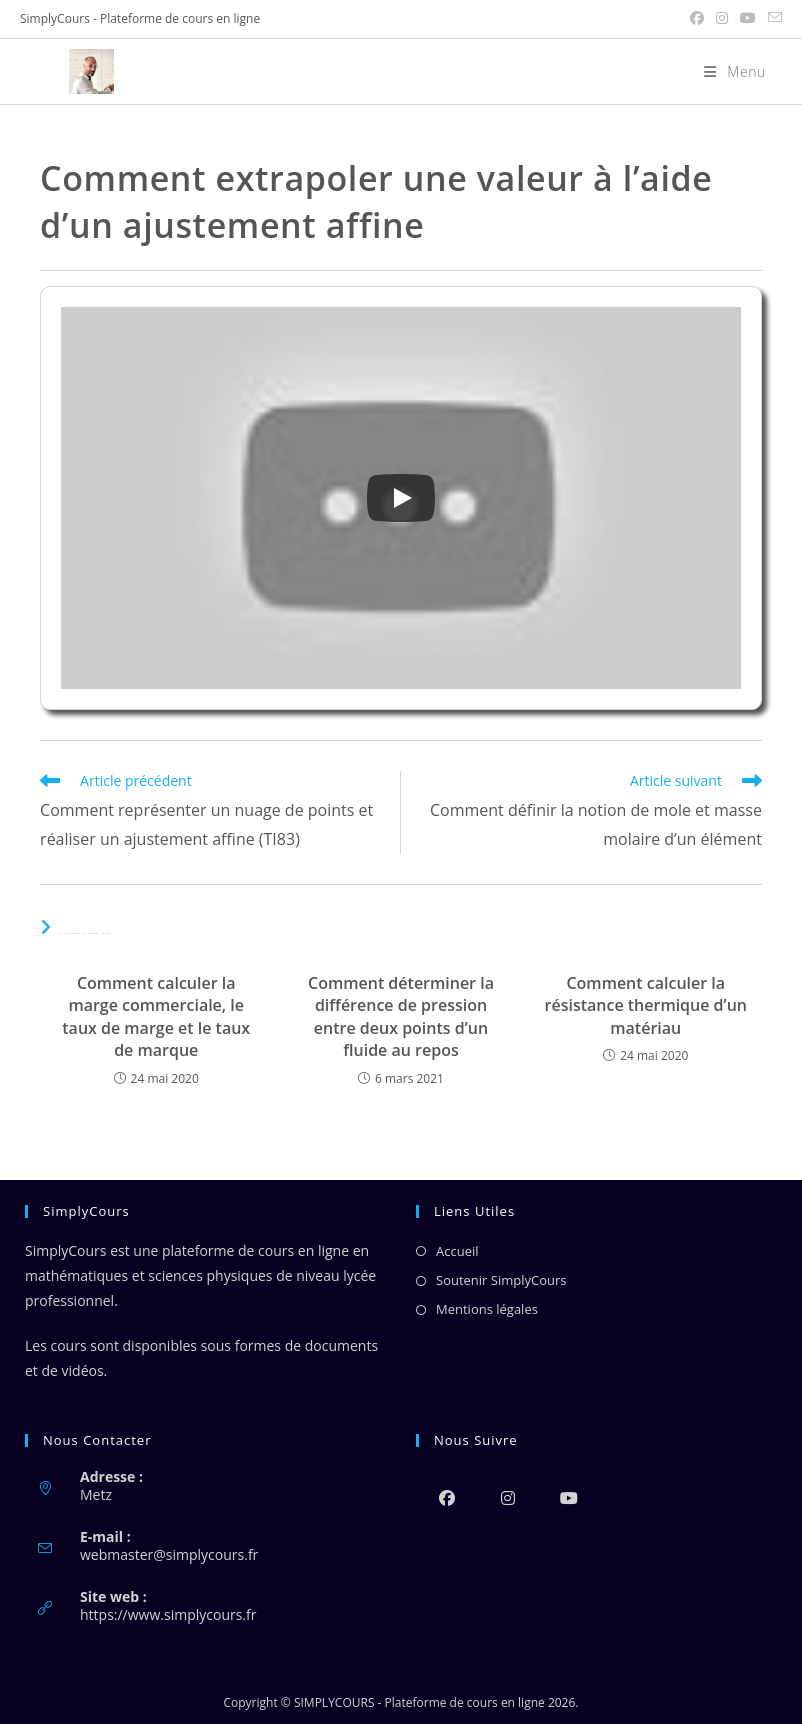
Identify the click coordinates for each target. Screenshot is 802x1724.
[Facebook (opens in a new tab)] (697, 19)
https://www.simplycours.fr (168, 1614)
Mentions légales (487, 1309)
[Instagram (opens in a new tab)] (722, 19)
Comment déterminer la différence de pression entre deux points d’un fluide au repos (401, 1016)
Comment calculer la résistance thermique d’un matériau (646, 1005)
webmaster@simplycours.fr (169, 1554)
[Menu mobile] (727, 71)
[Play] (401, 498)
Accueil (457, 1251)
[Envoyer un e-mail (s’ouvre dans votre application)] (772, 19)
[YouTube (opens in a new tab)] (748, 19)
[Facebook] (446, 1497)
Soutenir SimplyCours (501, 1280)
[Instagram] (507, 1497)
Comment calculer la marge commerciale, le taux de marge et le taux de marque (156, 1016)
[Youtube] (568, 1497)
